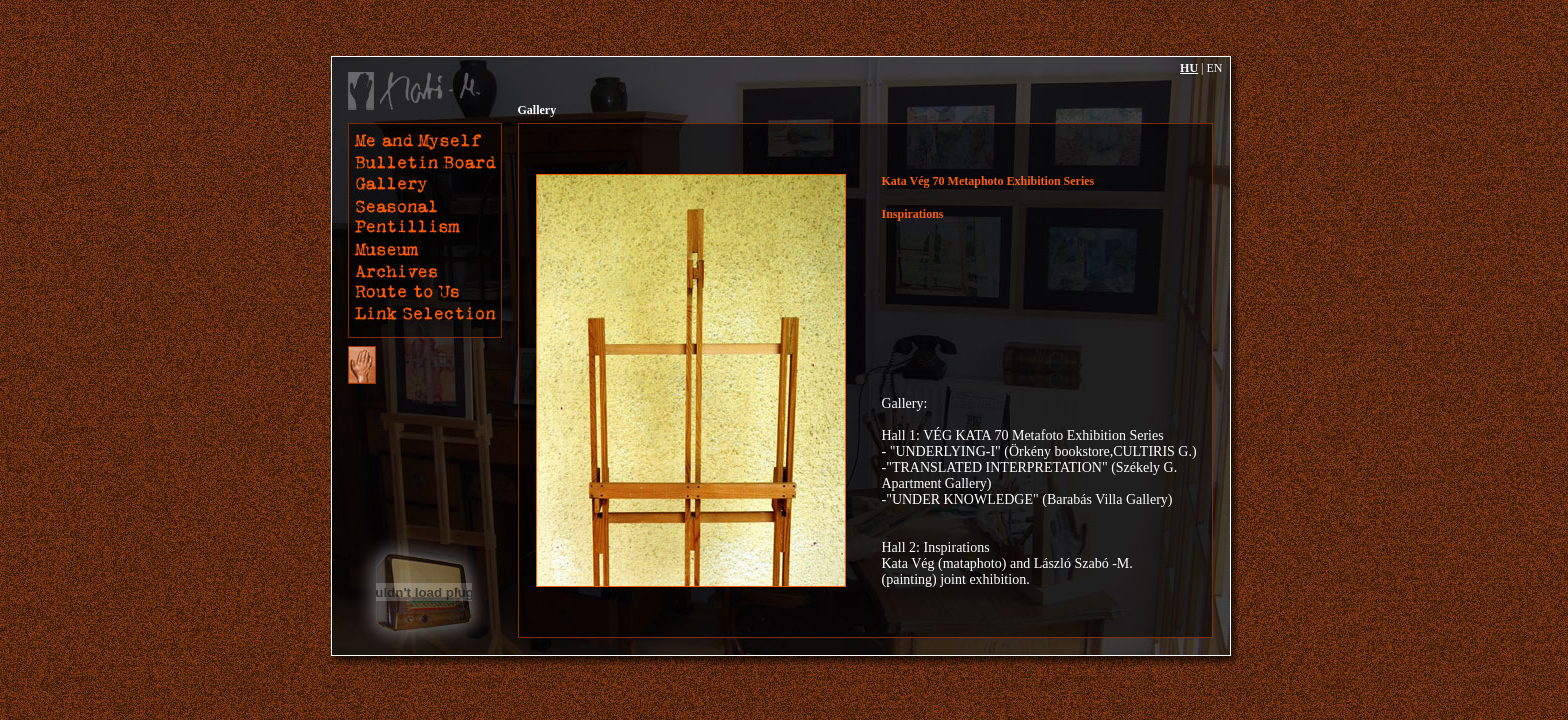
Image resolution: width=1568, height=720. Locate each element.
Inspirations (913, 214)
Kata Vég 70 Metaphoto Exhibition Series (988, 181)
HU (1189, 68)
